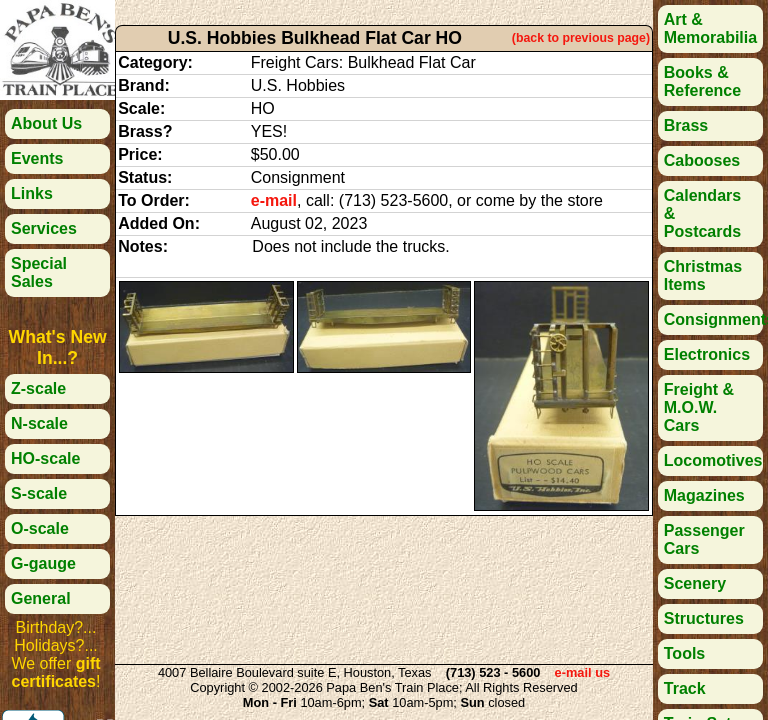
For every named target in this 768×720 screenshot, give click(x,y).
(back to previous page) (581, 38)
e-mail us (582, 672)
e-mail (274, 200)
